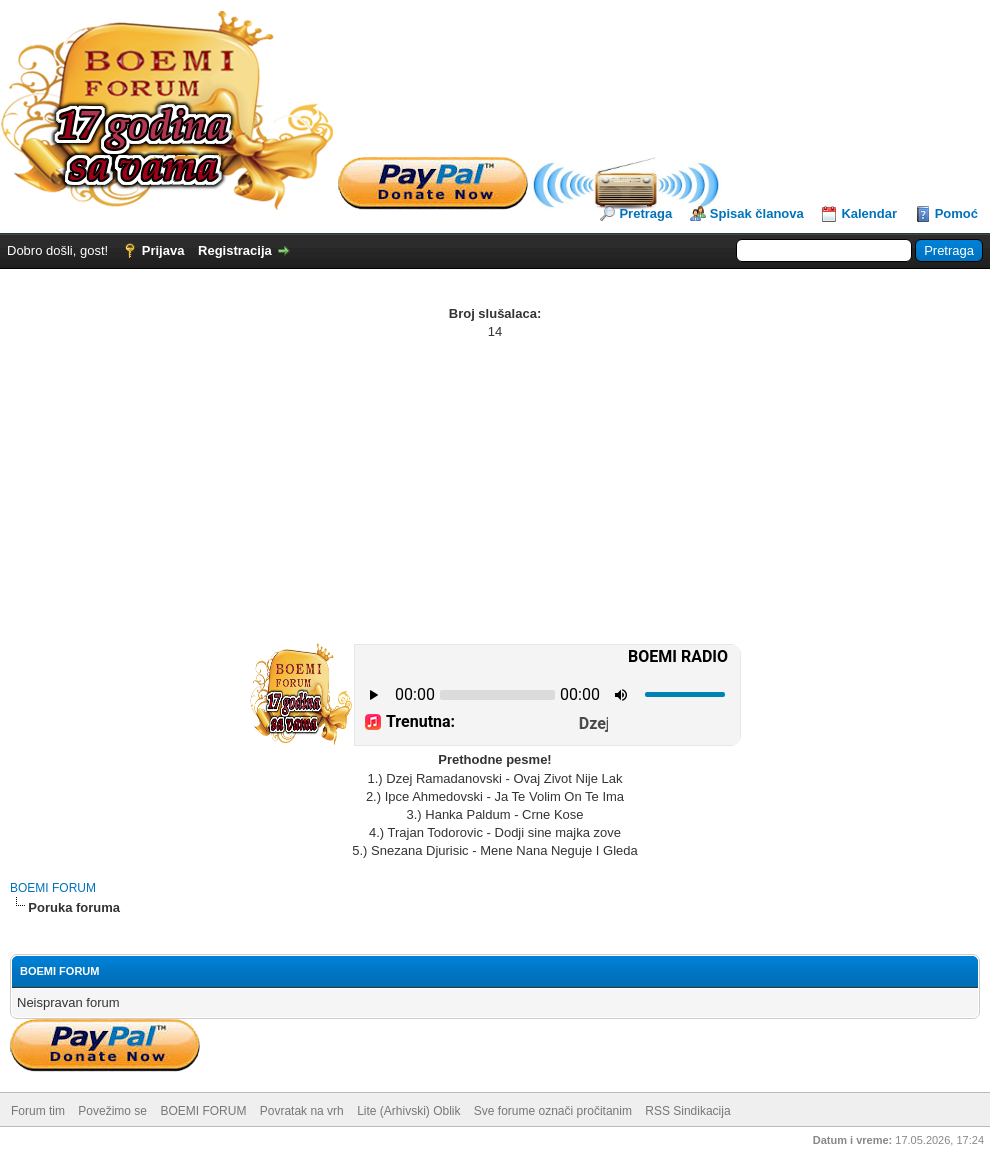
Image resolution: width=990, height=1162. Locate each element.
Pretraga (645, 213)
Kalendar (869, 213)
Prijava (163, 250)
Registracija (235, 250)
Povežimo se (112, 1111)
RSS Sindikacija (687, 1111)
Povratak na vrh (302, 1111)
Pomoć (956, 213)
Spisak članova (757, 213)
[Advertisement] (495, 491)
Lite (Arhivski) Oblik (408, 1111)
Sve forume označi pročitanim (553, 1111)
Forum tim (38, 1111)
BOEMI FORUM (53, 888)
